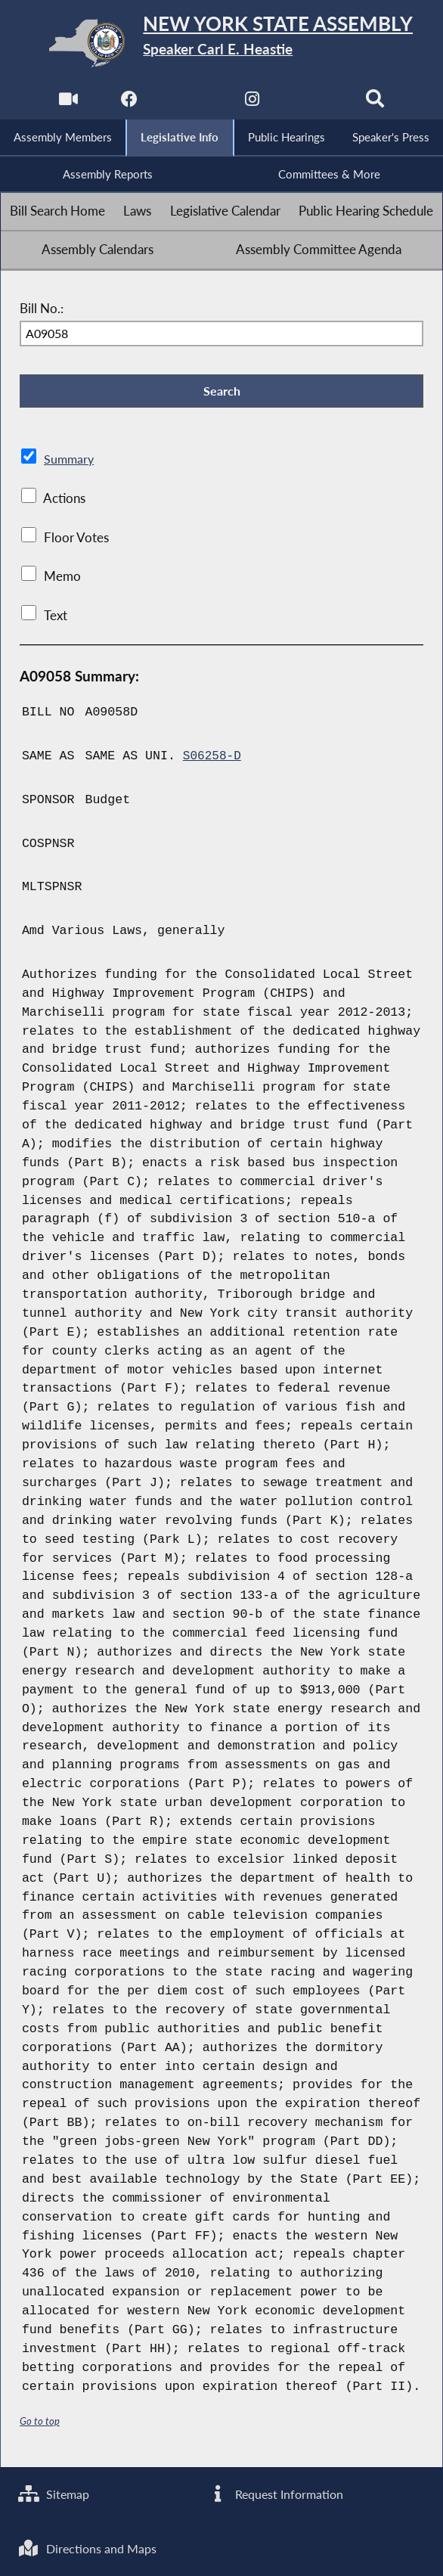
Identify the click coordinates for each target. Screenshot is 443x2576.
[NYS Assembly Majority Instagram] (253, 102)
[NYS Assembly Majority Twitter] (190, 102)
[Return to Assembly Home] (221, 42)
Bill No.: (42, 310)
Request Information (277, 2491)
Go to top (40, 2425)
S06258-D (213, 761)
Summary (70, 463)
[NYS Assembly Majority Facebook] (128, 102)
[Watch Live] (66, 102)
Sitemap (55, 2491)
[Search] (377, 102)
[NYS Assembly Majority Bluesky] (315, 102)
